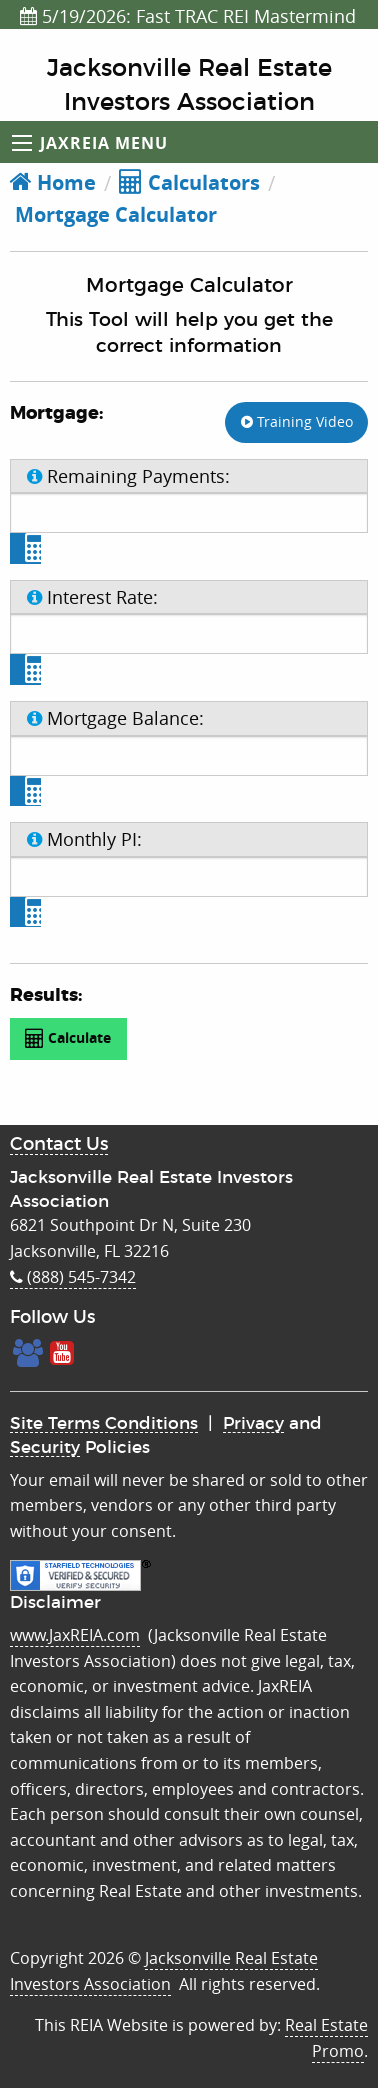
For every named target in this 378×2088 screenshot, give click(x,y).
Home (53, 182)
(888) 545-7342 (73, 1277)
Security (45, 1447)
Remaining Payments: (128, 476)
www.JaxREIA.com (75, 1635)
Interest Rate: (92, 597)
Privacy (253, 1423)
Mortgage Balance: (115, 718)
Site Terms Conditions (104, 1423)
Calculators (189, 182)
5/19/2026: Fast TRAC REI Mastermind (188, 16)
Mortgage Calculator (113, 214)
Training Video (297, 421)
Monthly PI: (84, 839)
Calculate (68, 1038)
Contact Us (59, 1145)
